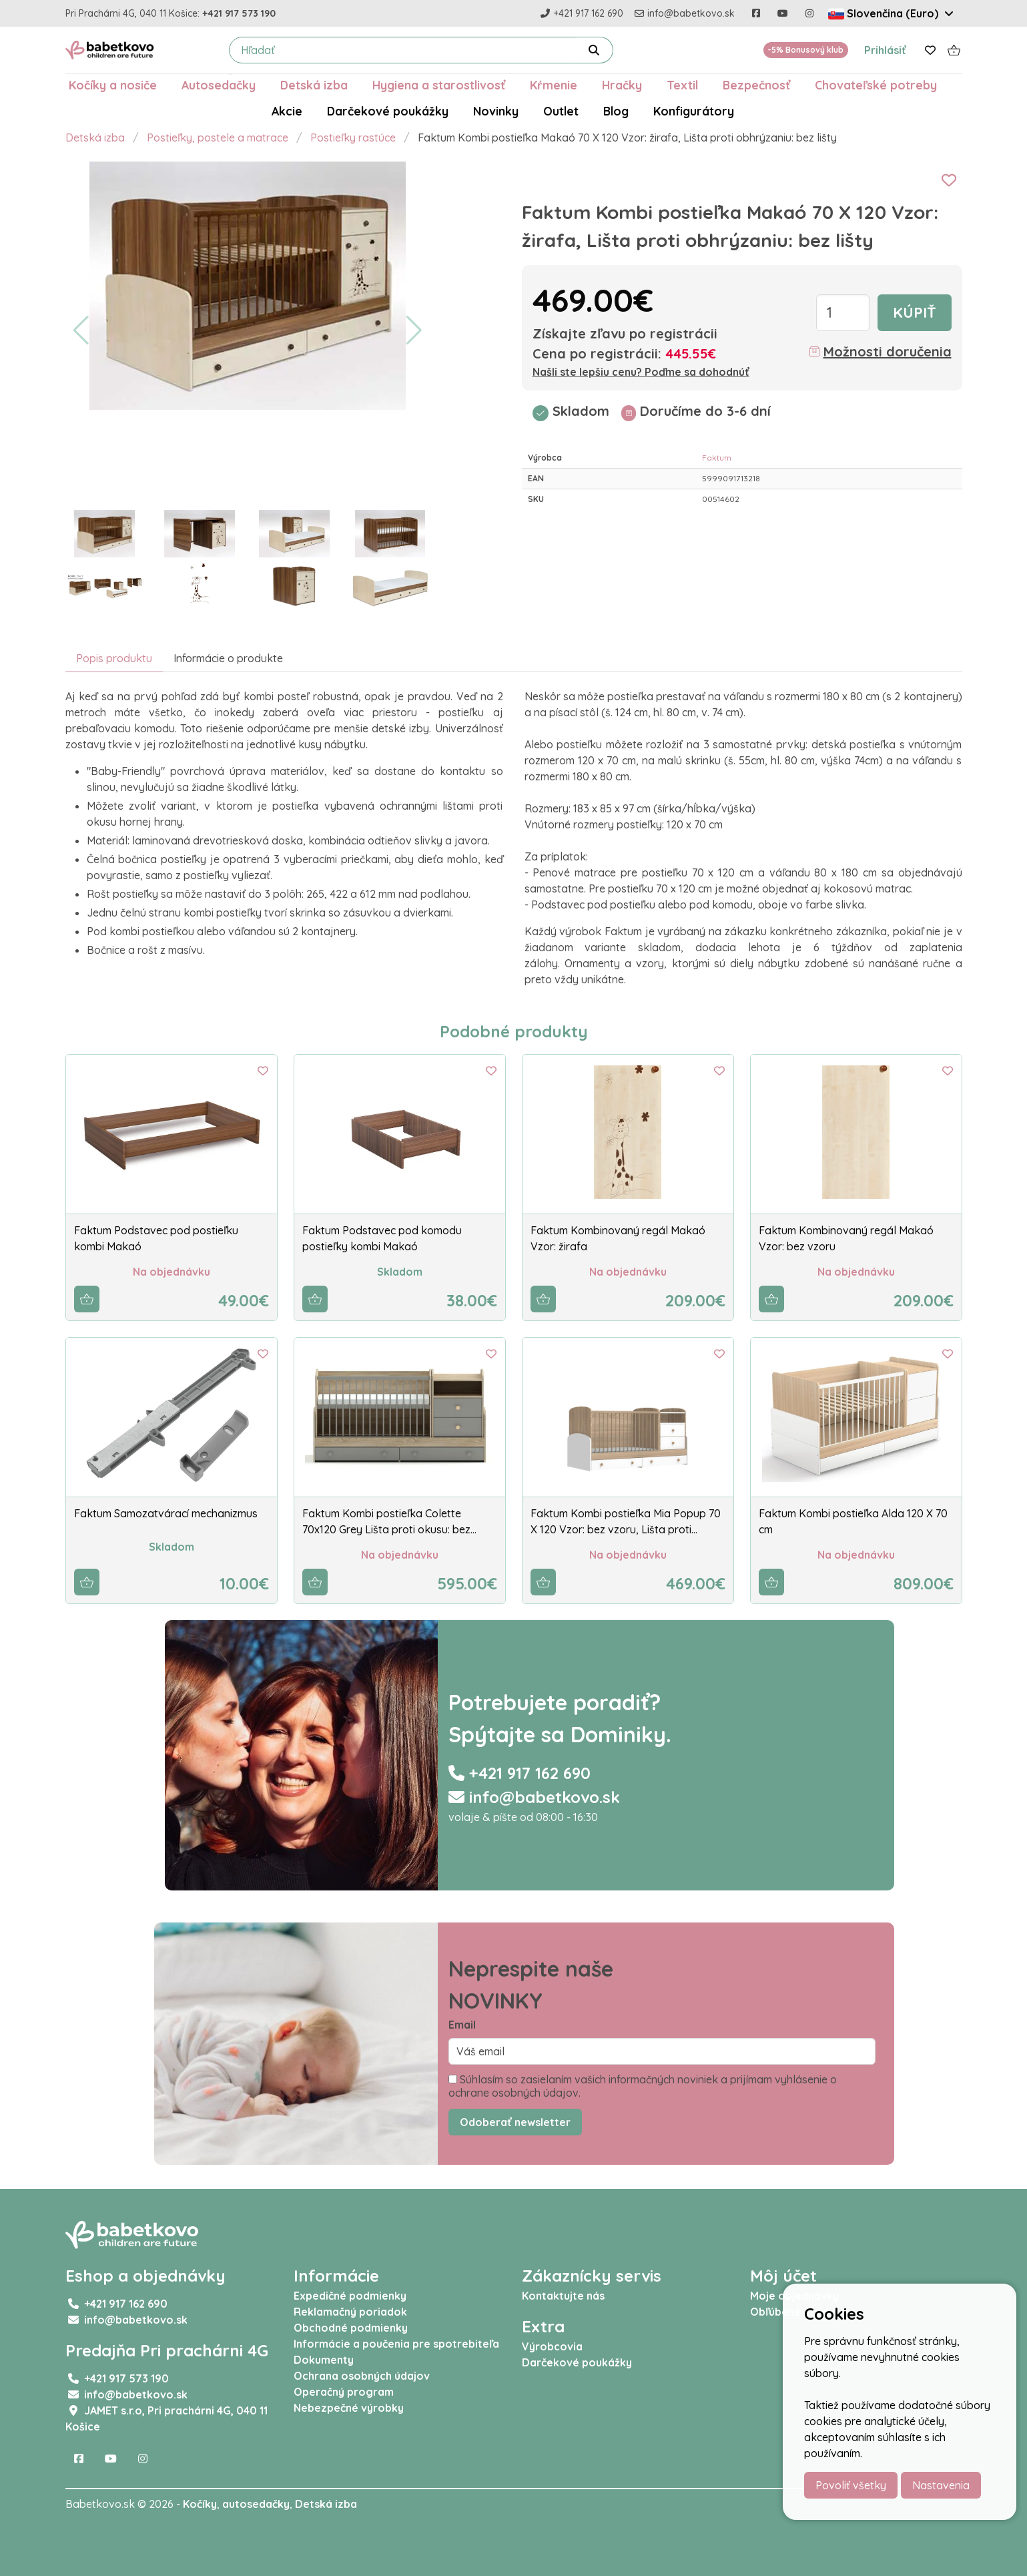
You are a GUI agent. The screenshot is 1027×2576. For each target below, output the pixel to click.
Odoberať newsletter (515, 2122)
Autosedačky (219, 84)
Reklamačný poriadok (350, 2311)
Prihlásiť (885, 50)
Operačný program (344, 2391)
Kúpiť (914, 312)
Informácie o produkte (228, 658)
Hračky (622, 84)
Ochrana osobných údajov (362, 2375)
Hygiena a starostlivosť (438, 84)
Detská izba (314, 84)
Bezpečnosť (756, 84)
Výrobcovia (552, 2346)
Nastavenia (941, 2485)
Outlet (561, 110)
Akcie (287, 110)
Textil (682, 84)
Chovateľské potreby (876, 84)
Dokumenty (324, 2359)
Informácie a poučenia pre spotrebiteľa (396, 2343)
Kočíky (200, 2504)
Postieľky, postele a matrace (217, 137)
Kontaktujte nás (563, 2295)
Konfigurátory (693, 110)
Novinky (496, 110)
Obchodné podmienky (351, 2327)
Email (462, 2024)
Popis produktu (114, 658)
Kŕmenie (553, 84)
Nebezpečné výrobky (349, 2407)
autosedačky (256, 2504)
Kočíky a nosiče (113, 84)
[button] (81, 330)
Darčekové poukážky (387, 110)
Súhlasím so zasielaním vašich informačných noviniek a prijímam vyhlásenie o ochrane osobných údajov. (642, 2086)
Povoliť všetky (850, 2485)
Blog (616, 110)
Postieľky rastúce (353, 137)
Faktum (716, 458)
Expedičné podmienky (350, 2295)
